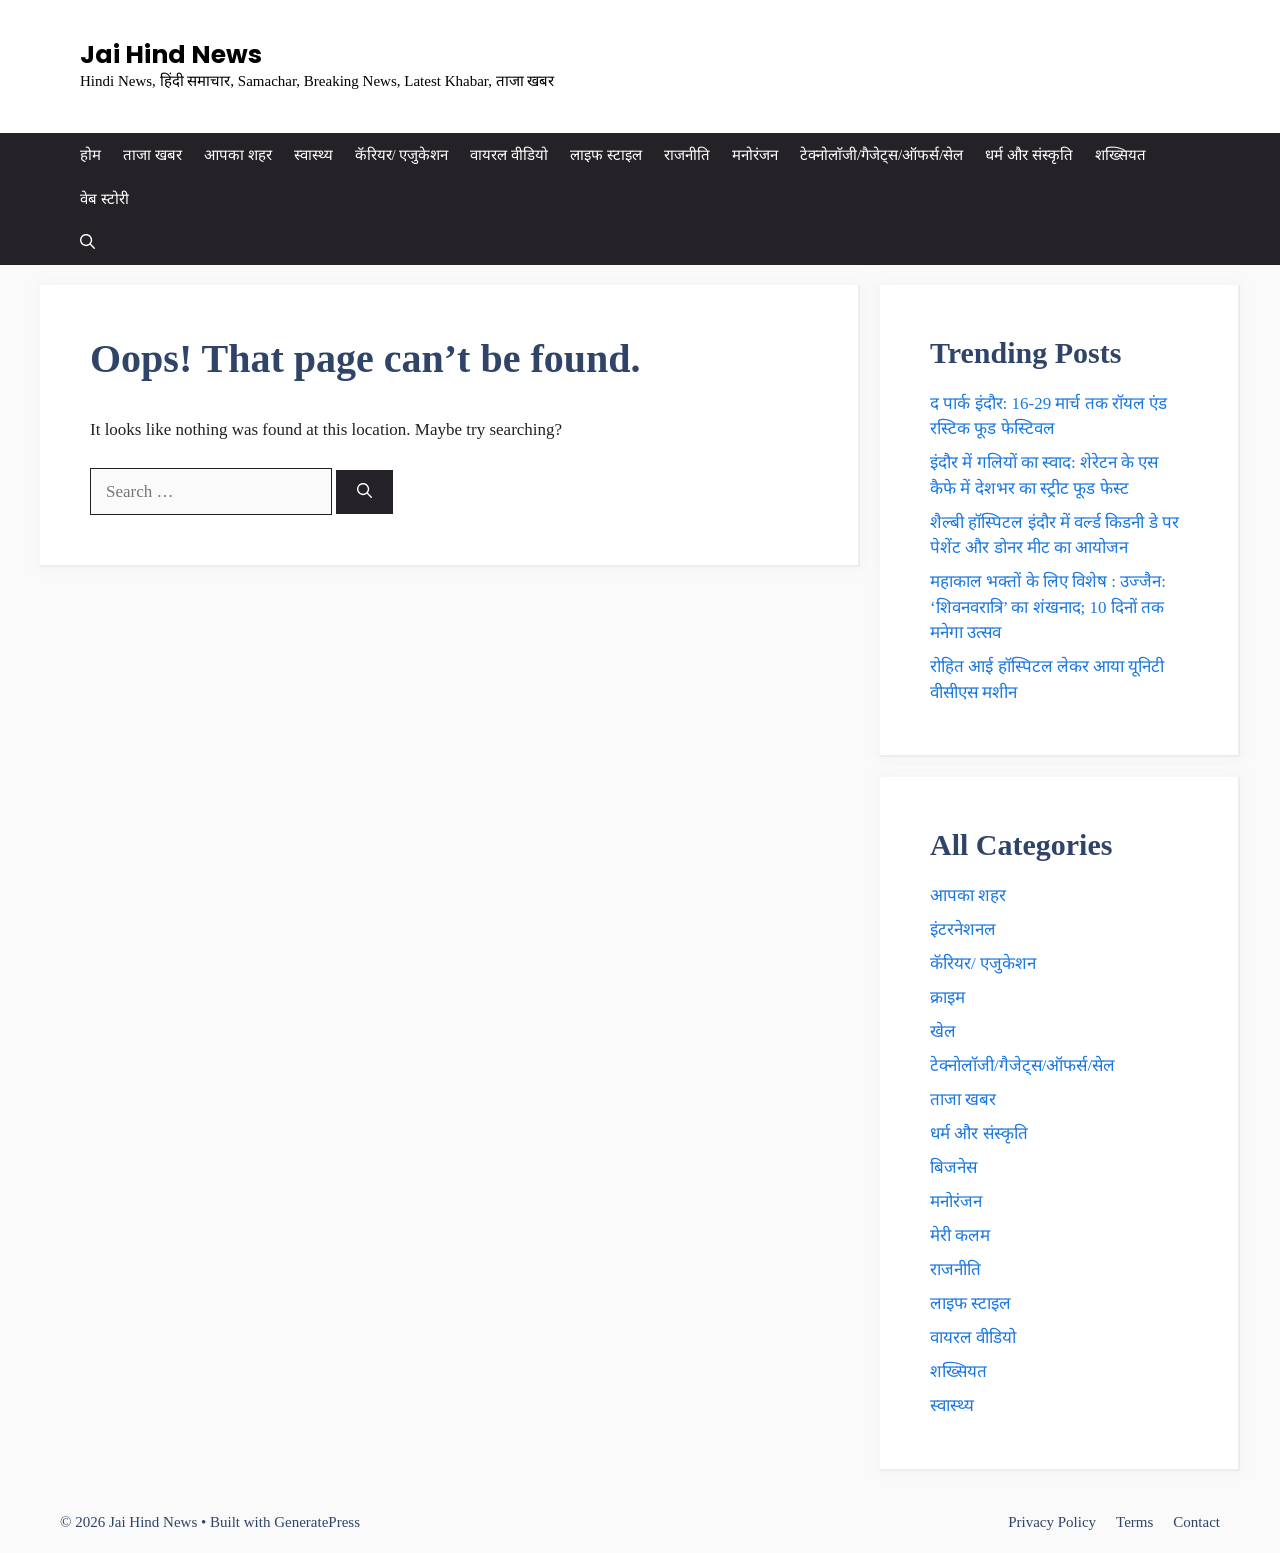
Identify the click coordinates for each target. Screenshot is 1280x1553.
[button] (87, 243)
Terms (1134, 1522)
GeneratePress (317, 1522)
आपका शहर (238, 155)
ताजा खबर (152, 155)
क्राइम (947, 997)
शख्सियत (1120, 155)
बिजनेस (953, 1167)
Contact (1196, 1522)
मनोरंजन (755, 155)
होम (90, 155)
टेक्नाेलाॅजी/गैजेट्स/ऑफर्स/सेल (882, 155)
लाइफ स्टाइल (606, 155)
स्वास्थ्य (313, 155)
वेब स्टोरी (104, 199)
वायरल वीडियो (509, 155)
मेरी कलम (960, 1235)
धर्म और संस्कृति (1029, 155)
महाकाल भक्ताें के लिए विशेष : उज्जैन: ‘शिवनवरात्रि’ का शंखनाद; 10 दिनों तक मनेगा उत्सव (1048, 607)
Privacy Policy (1052, 1522)
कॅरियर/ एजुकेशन (402, 155)
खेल (943, 1031)
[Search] (364, 492)
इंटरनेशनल (963, 929)
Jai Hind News (171, 54)
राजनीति (687, 155)
